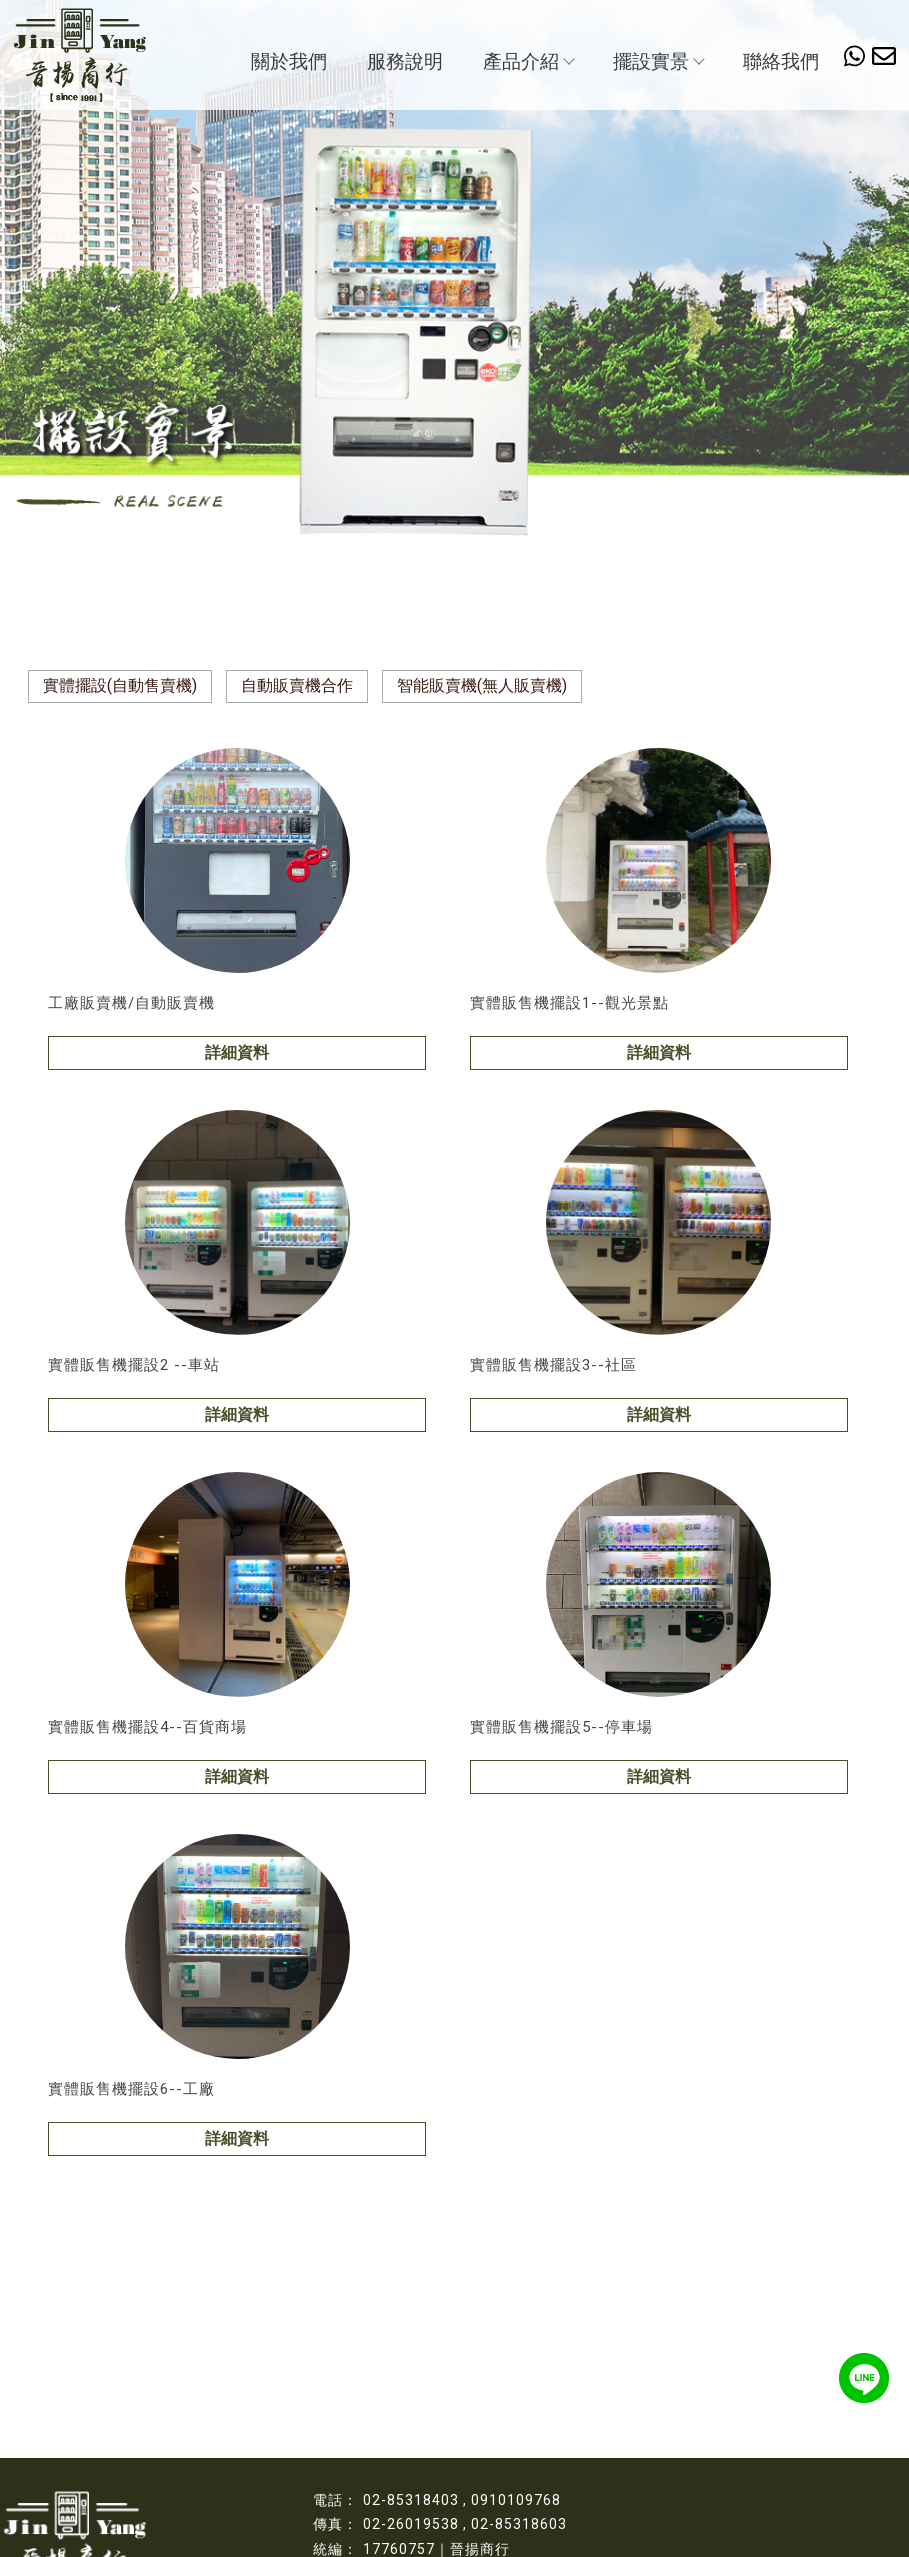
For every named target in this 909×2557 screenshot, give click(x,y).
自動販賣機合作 (297, 685)
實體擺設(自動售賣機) (120, 685)
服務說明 (405, 61)
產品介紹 (528, 61)
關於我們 (289, 61)
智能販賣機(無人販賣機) (482, 685)
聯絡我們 (781, 61)
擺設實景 (658, 61)
